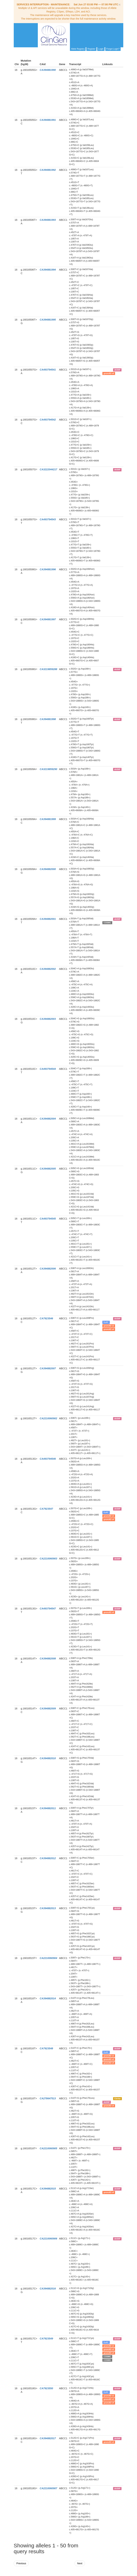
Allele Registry (78, 49)
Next (79, 2563)
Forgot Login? (113, 49)
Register (91, 49)
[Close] (119, 4)
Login (100, 49)
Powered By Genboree (106, 2574)
